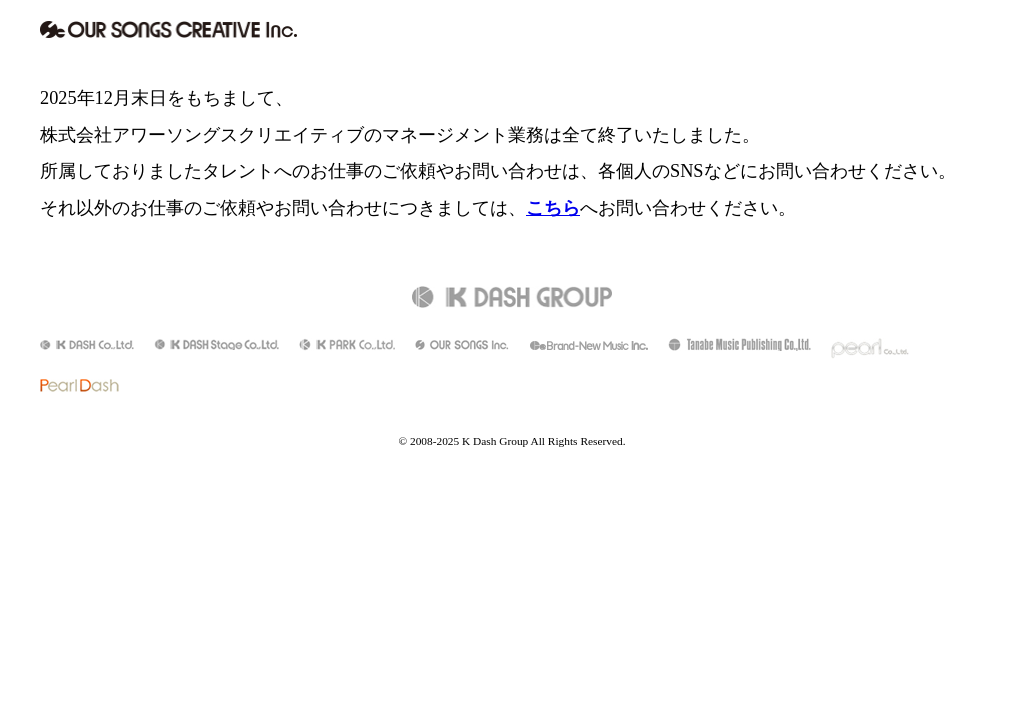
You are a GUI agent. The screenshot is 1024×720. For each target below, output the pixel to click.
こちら (553, 208)
